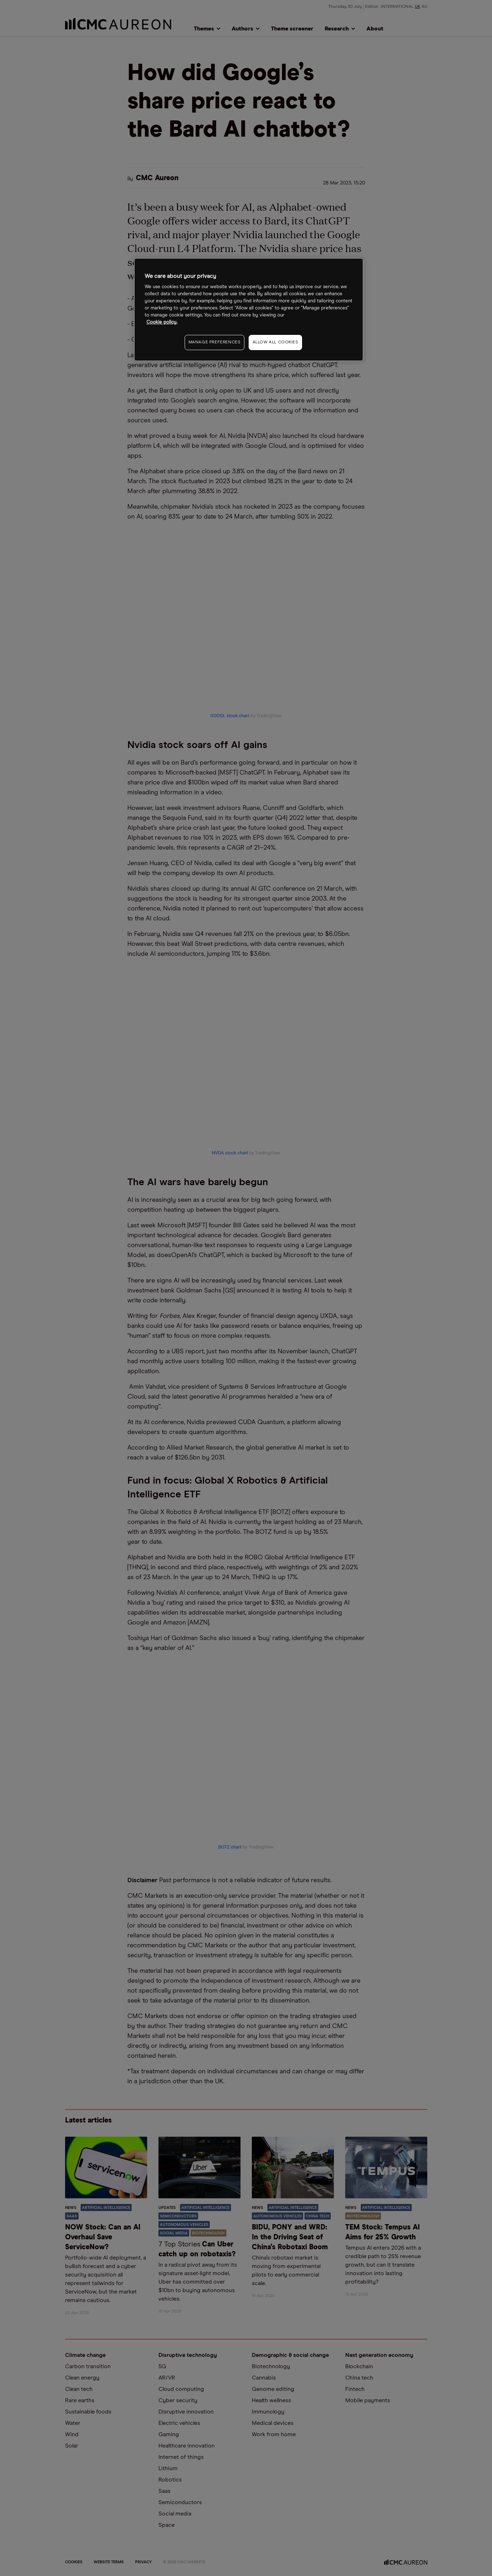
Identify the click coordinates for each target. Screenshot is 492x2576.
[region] (249, 309)
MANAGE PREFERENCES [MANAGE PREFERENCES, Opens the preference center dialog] (215, 342)
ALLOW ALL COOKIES (275, 342)
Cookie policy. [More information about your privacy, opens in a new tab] (161, 322)
